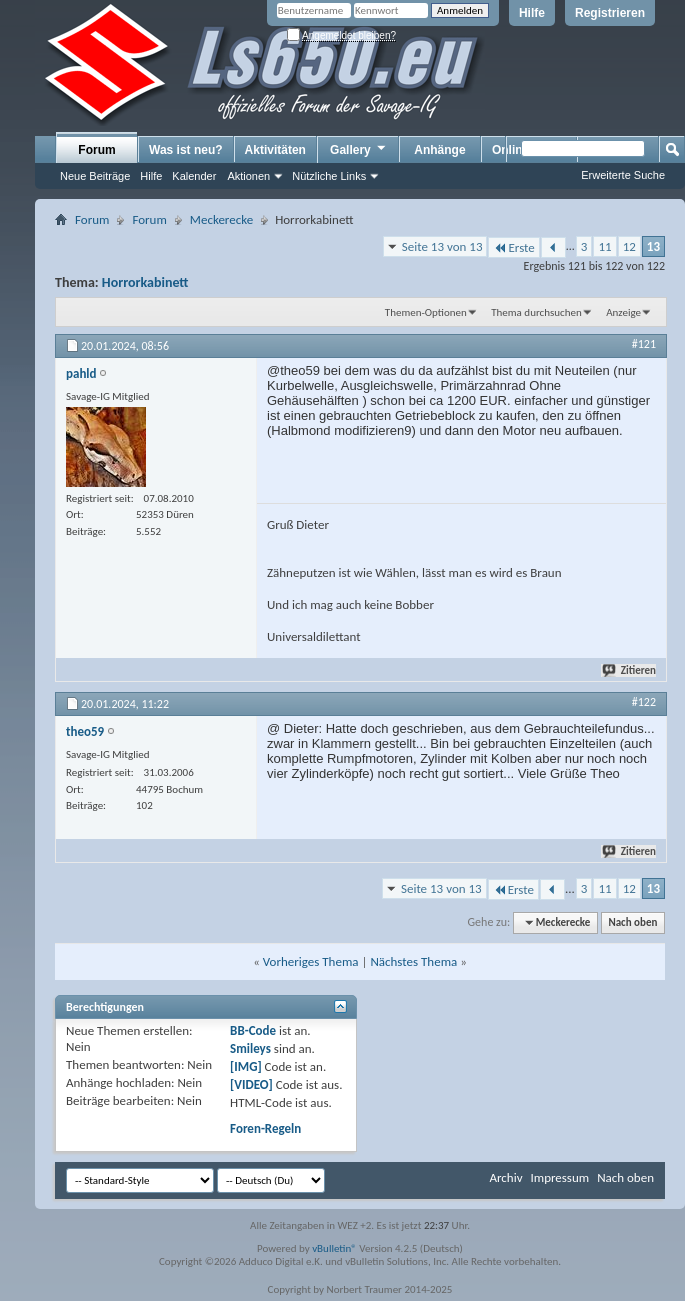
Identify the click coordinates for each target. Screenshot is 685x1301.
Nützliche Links (329, 176)
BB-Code (253, 1030)
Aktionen (248, 176)
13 (653, 246)
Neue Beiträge (95, 176)
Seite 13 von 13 (442, 246)
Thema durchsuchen (536, 312)
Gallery (359, 149)
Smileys (250, 1048)
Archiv (505, 1177)
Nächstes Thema (413, 961)
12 (629, 246)
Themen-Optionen (426, 312)
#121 (644, 344)
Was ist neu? (186, 150)
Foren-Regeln (265, 1128)
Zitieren (630, 670)
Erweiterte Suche (623, 175)
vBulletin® (334, 1248)
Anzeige (623, 312)
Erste (513, 247)
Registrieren (610, 13)
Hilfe (532, 13)
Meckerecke (221, 219)
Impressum (559, 1177)
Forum (96, 150)
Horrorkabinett (145, 282)
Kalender (194, 176)
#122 (644, 702)
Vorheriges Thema (311, 961)
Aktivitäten (275, 150)
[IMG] (246, 1066)
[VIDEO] (251, 1084)
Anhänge (439, 150)
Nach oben (632, 922)
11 (604, 246)
